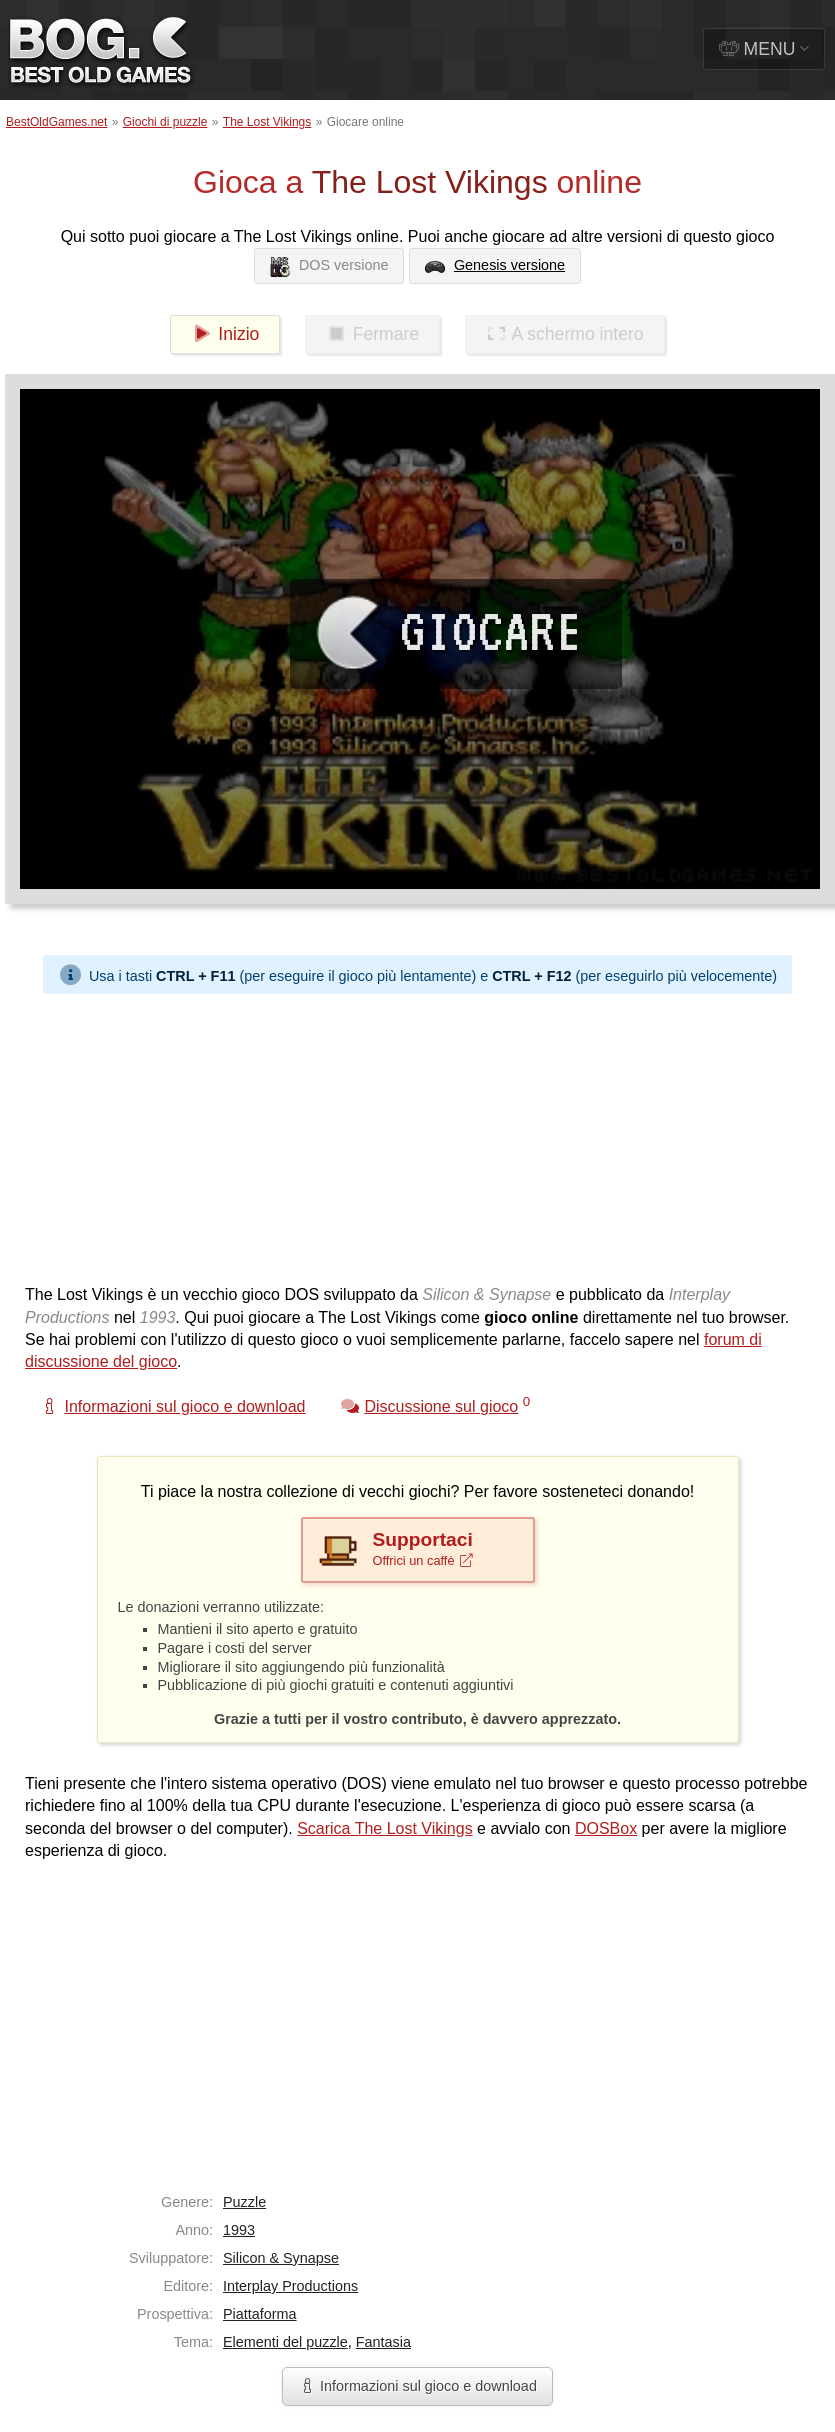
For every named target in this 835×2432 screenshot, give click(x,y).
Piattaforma (260, 2314)
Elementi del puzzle (285, 2342)
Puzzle (244, 2202)
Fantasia (383, 2342)
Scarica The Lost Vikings (385, 1828)
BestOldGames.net (56, 122)
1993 (239, 2230)
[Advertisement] (384, 1134)
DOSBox (606, 1828)
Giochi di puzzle (165, 122)
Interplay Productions (290, 2286)
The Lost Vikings (267, 122)
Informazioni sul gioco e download (417, 2386)
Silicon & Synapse (281, 2258)
